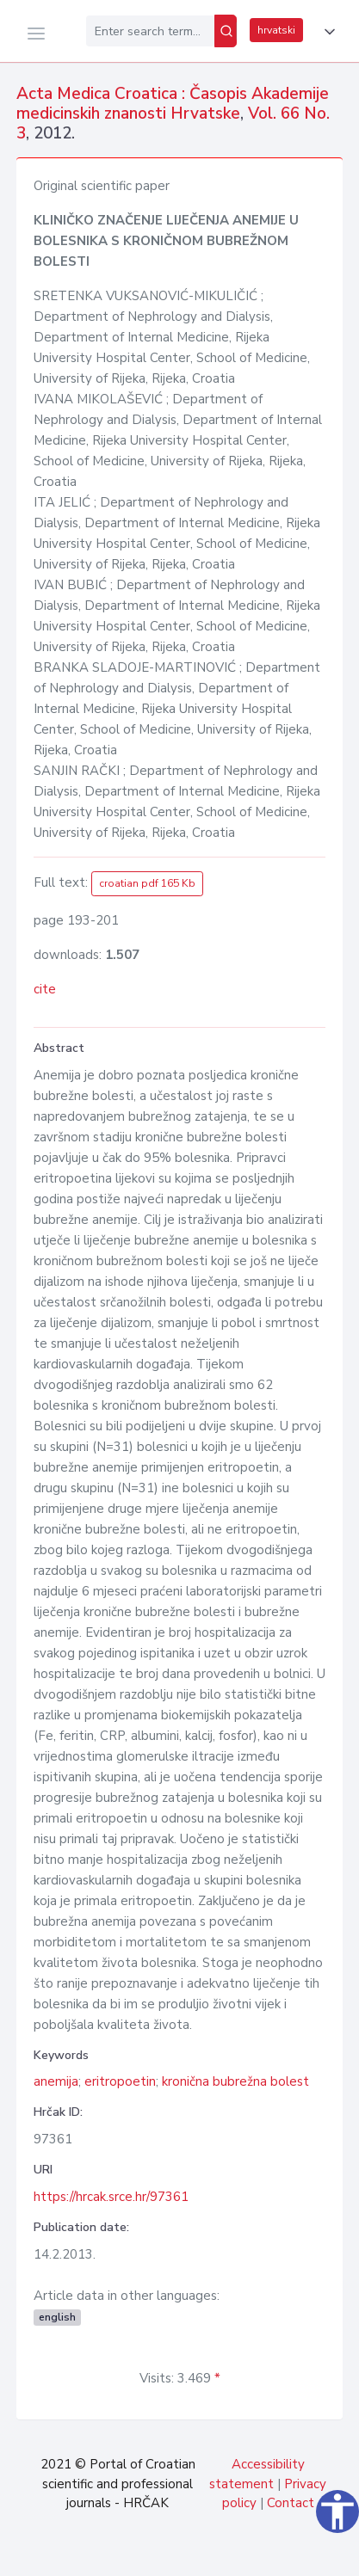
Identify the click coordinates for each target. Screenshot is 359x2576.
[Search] (225, 31)
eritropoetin (120, 2081)
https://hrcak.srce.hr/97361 (111, 2196)
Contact (290, 2502)
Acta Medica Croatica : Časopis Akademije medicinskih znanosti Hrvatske (172, 104)
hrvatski (276, 30)
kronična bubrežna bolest (235, 2081)
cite (45, 989)
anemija (56, 2081)
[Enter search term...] (150, 31)
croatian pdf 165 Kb (147, 883)
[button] (326, 32)
